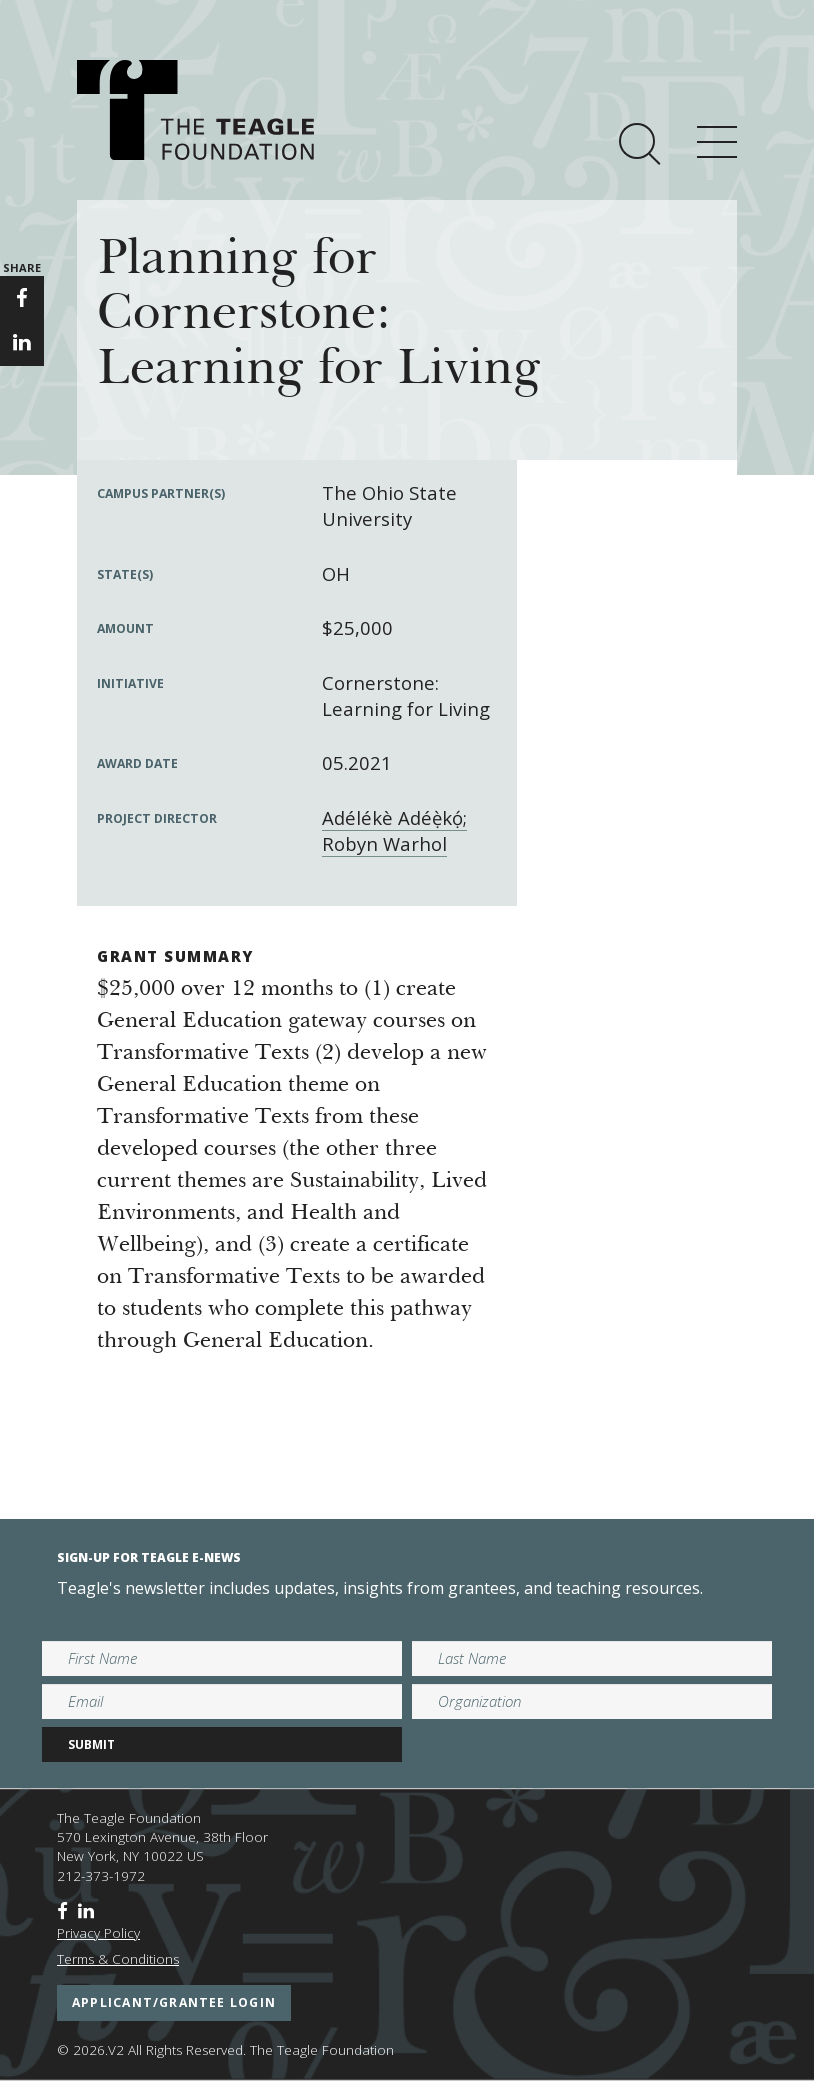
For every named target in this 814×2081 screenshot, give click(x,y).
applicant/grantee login (174, 2002)
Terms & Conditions (118, 1959)
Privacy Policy (98, 1933)
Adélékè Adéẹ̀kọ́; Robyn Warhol (394, 830)
